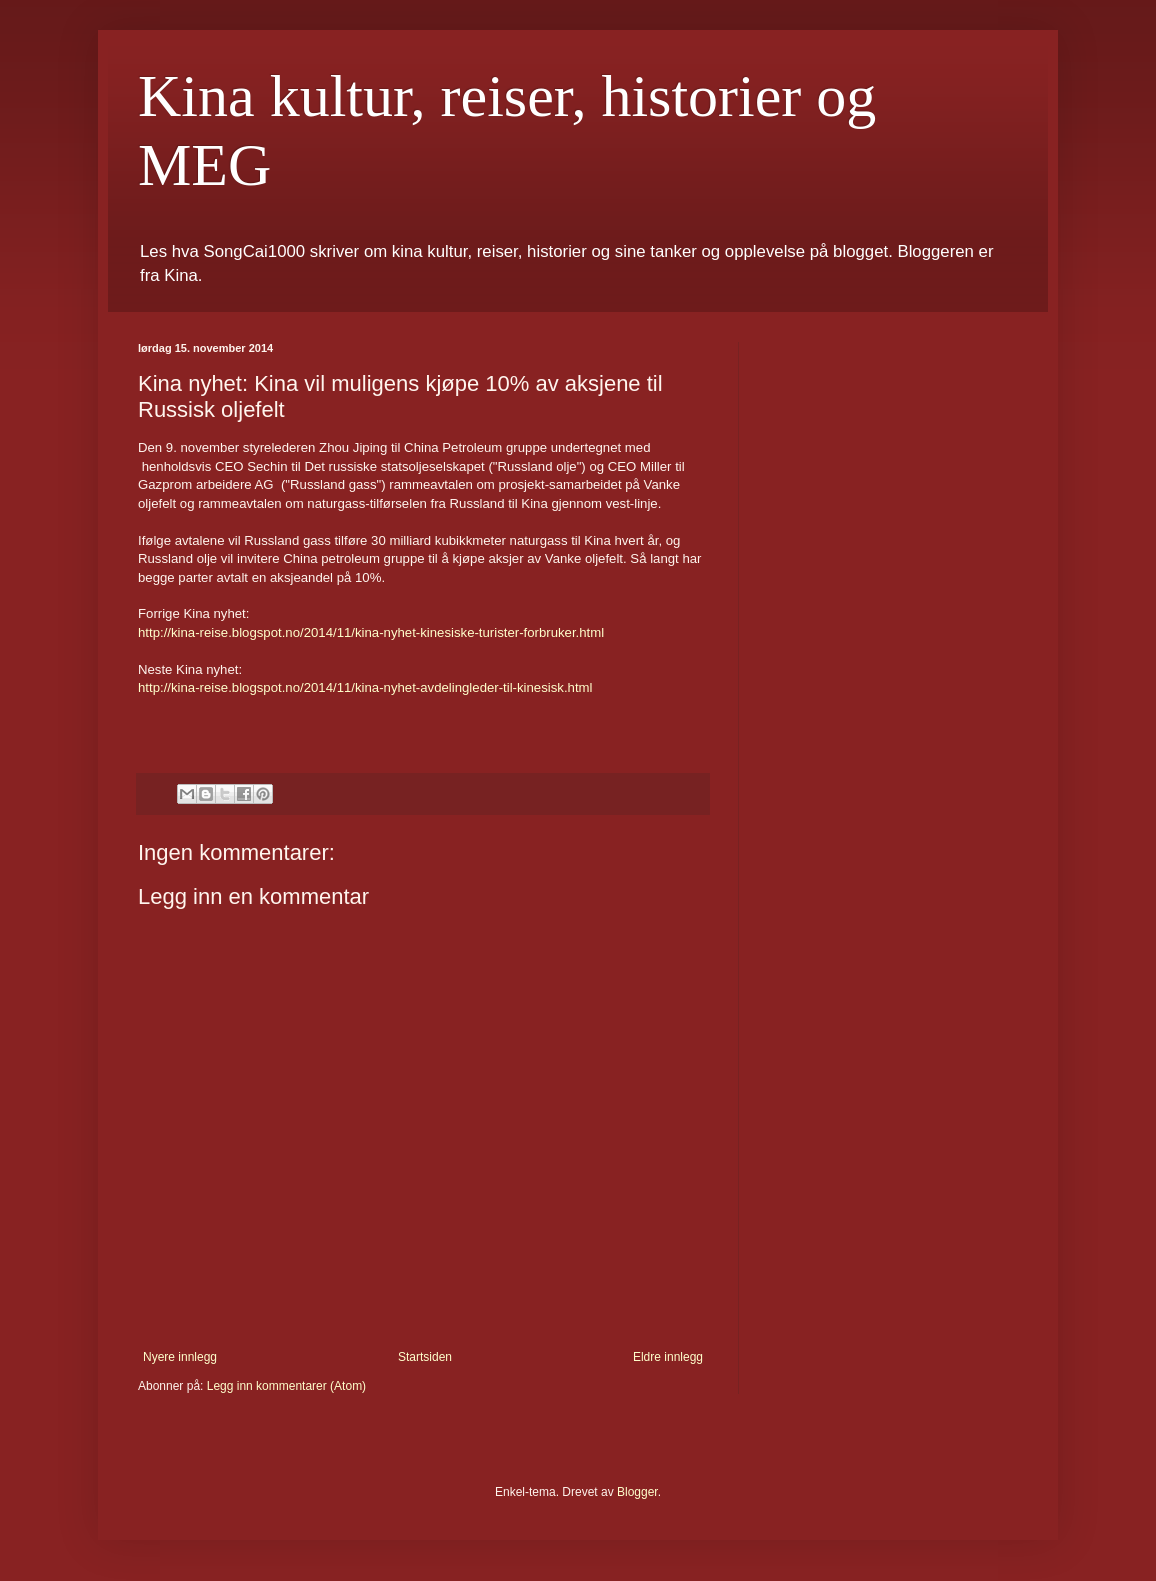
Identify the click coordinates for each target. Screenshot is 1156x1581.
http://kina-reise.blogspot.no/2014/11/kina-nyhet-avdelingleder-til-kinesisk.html (365, 687)
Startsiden (425, 1357)
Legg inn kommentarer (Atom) (286, 1386)
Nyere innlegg (180, 1357)
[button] (423, 707)
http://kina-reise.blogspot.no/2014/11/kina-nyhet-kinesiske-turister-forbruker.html (371, 632)
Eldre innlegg (668, 1357)
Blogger (637, 1492)
